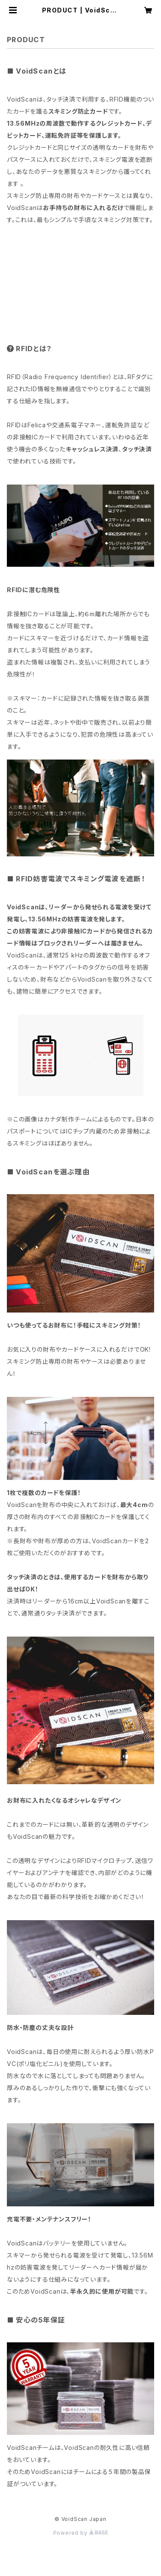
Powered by (80, 2533)
